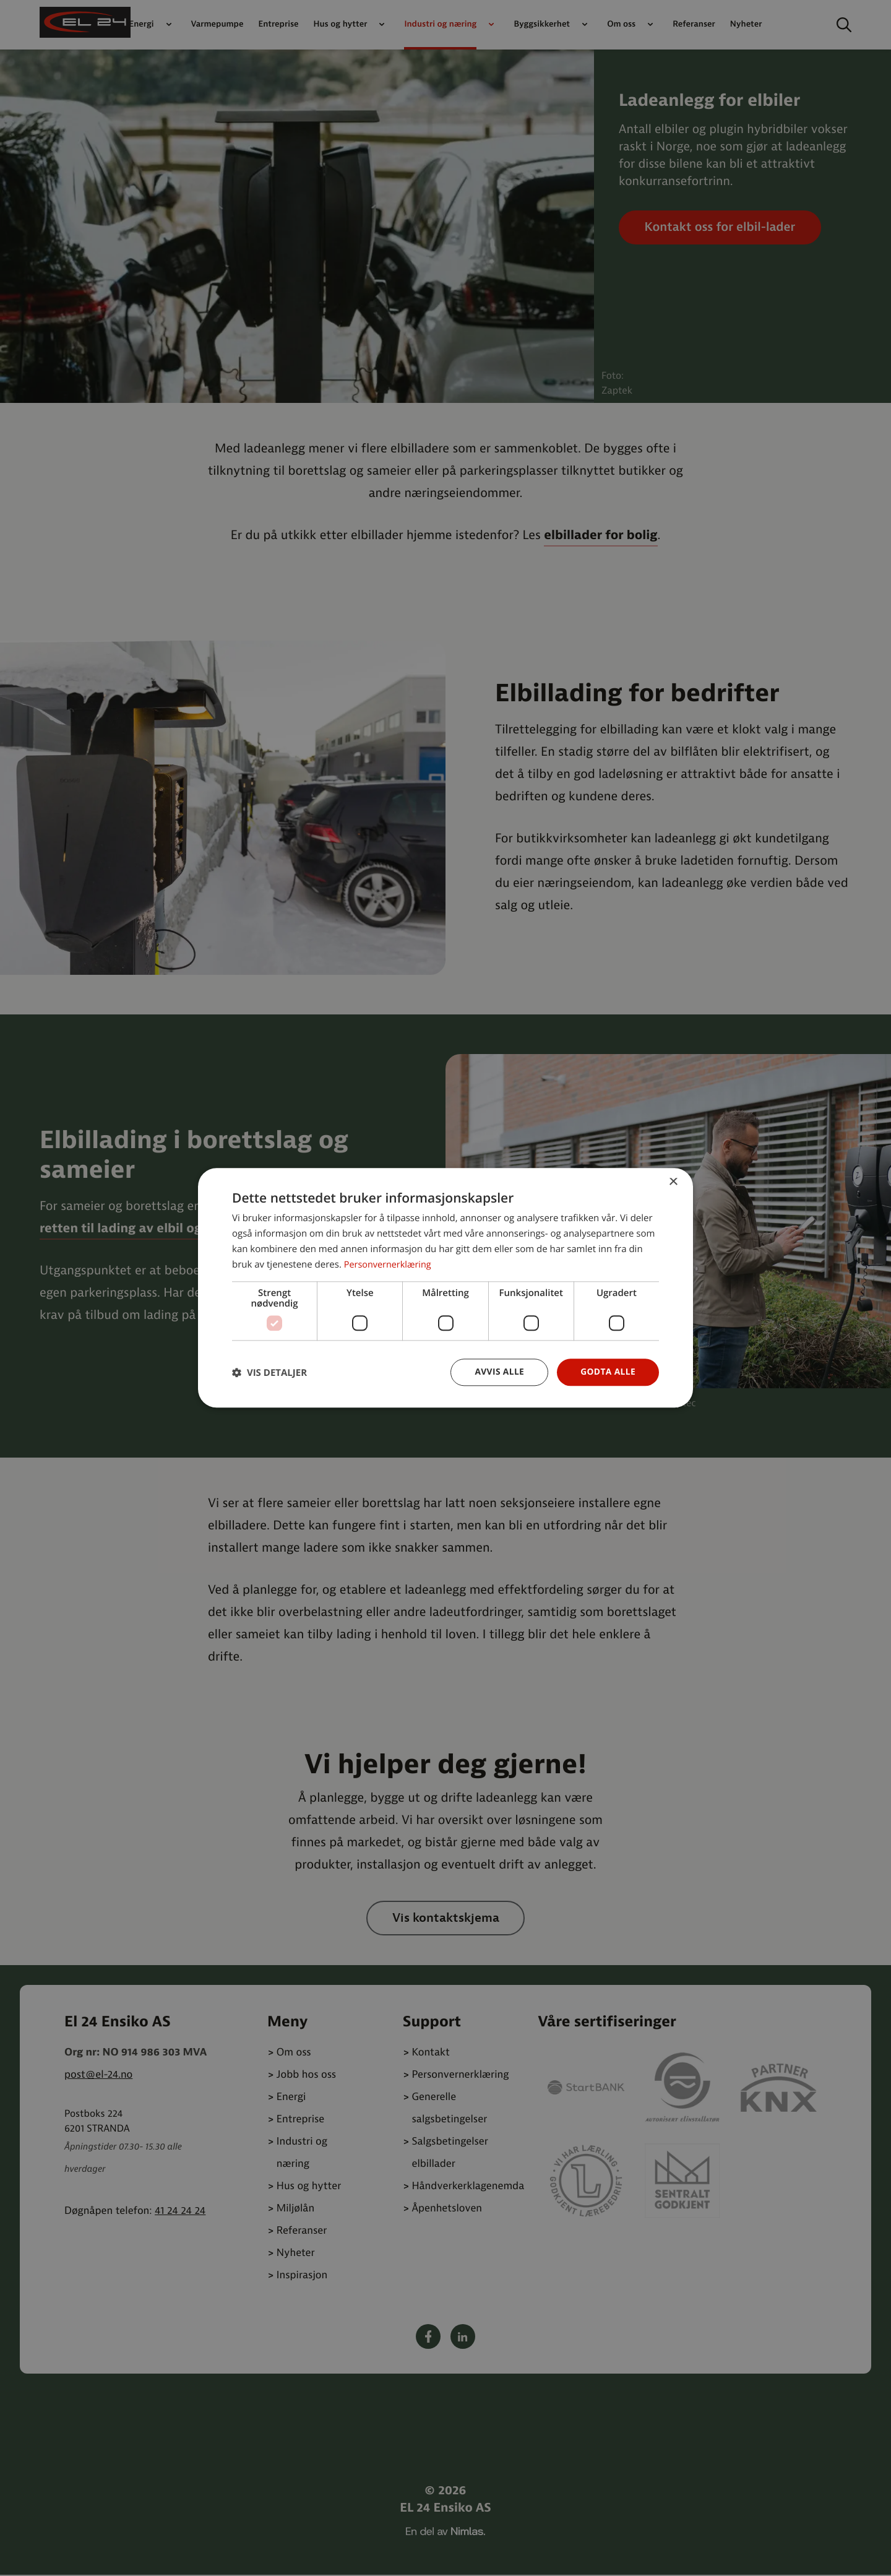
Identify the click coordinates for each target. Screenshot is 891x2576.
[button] (269, 1372)
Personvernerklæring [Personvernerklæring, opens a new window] (389, 1264)
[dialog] (445, 1288)
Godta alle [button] (607, 1372)
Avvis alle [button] (498, 1372)
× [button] (673, 1182)
